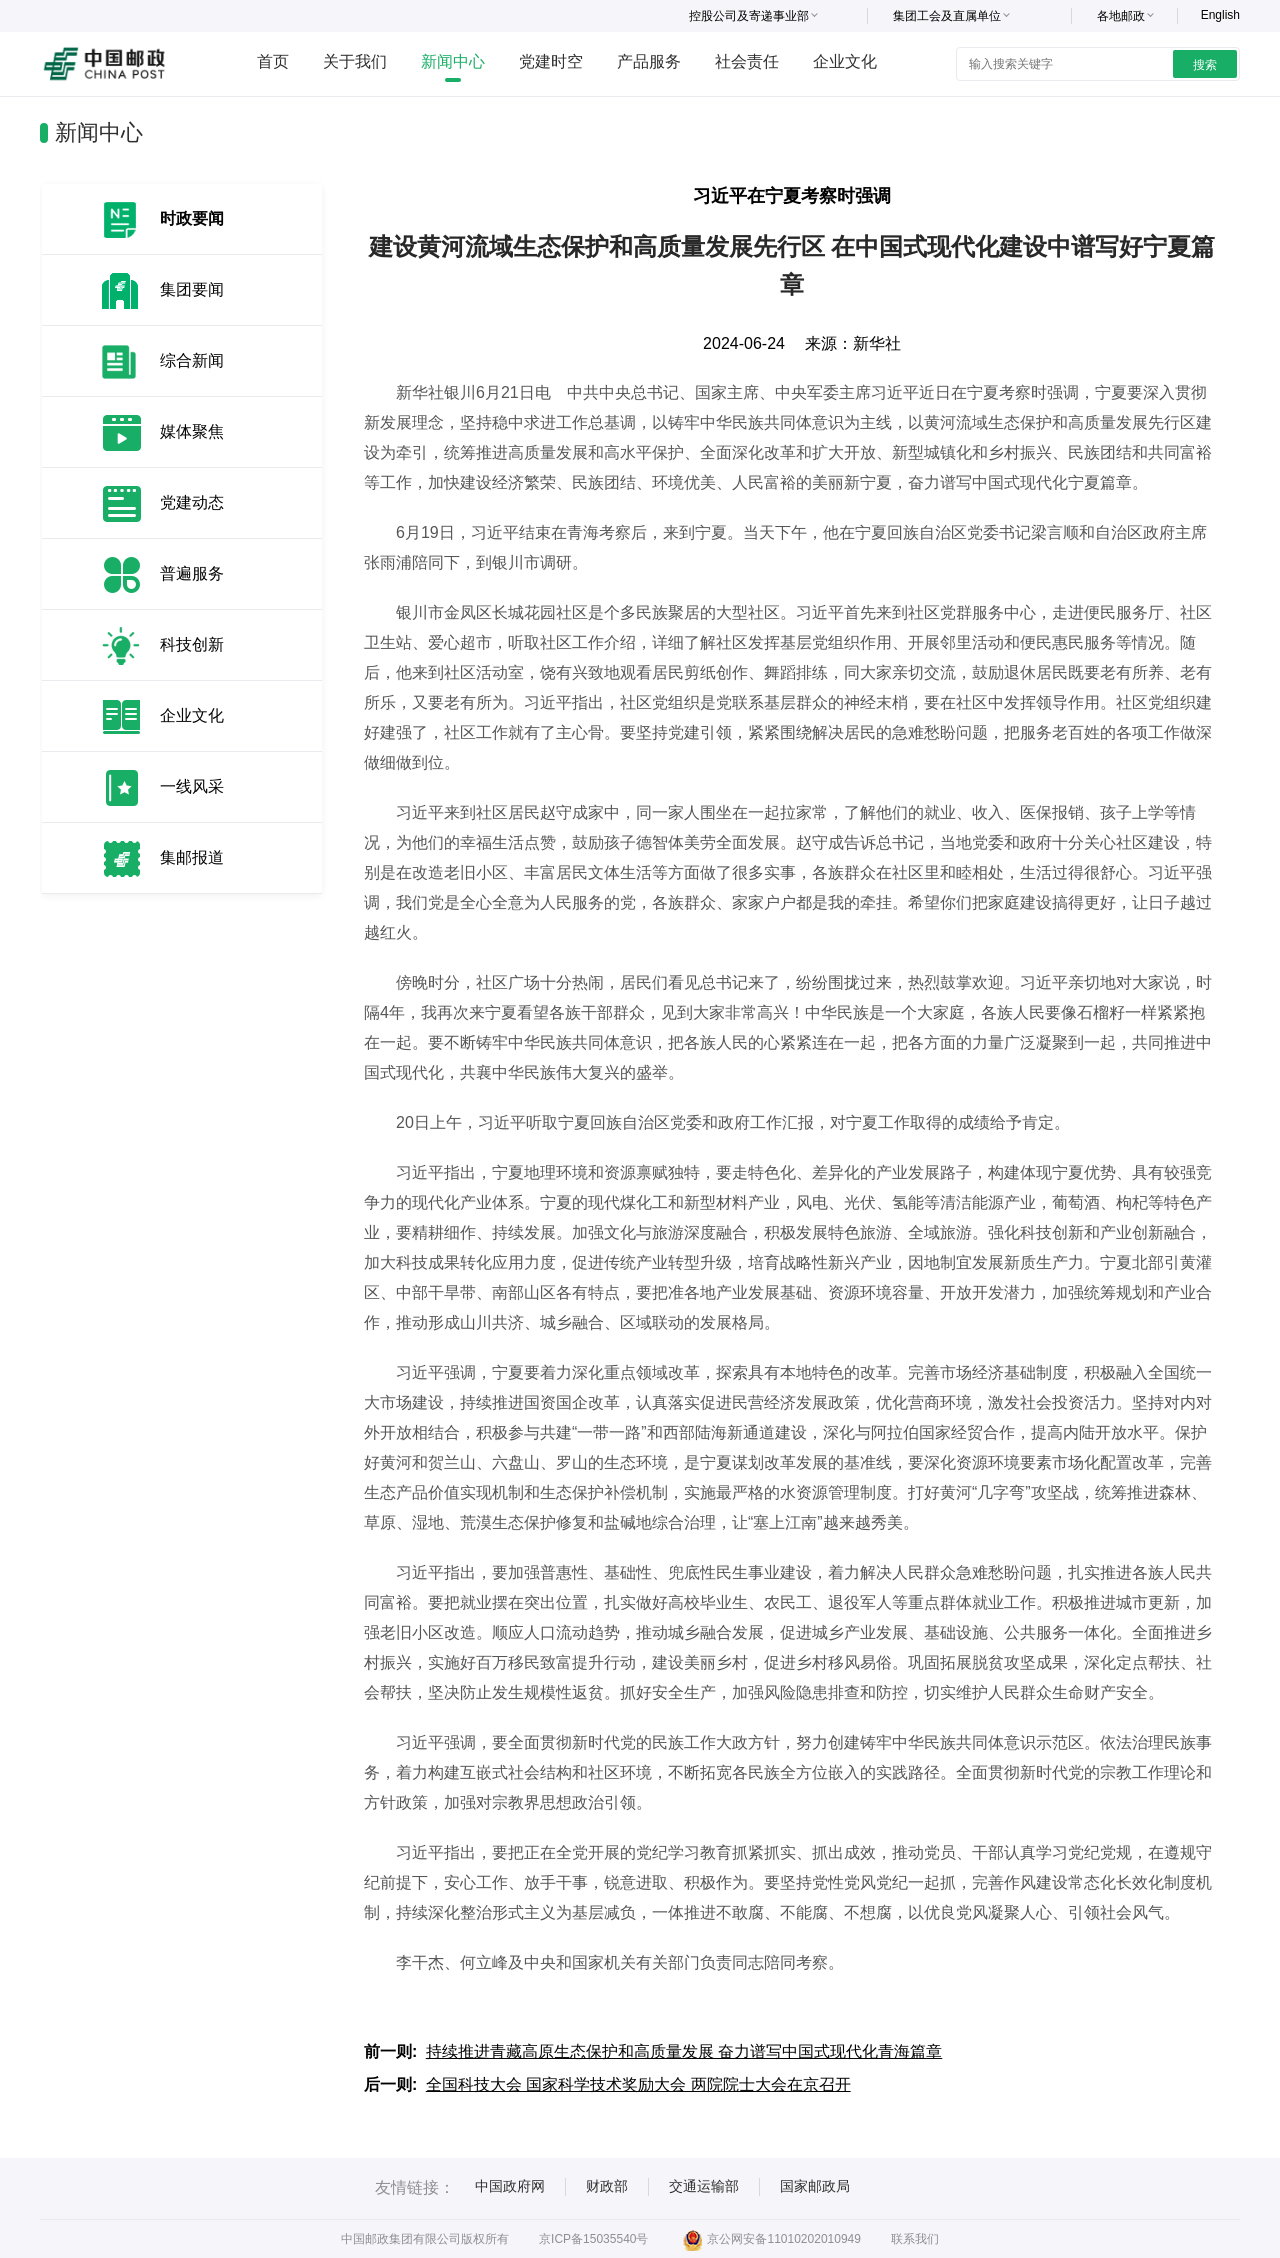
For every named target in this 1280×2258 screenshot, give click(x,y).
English (1220, 15)
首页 (273, 61)
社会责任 (747, 61)
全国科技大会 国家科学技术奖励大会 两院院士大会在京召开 (638, 2084)
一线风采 (192, 786)
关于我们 (355, 61)
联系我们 (915, 2239)
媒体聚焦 (192, 431)
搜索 (1205, 65)
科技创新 (192, 644)
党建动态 (192, 502)
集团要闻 (192, 289)
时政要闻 (192, 218)
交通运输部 (704, 2186)
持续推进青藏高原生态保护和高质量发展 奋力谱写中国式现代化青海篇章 (684, 2051)
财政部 (607, 2186)
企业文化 (845, 61)
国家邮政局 (815, 2186)
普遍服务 (192, 573)
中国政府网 (510, 2186)
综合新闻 (192, 360)
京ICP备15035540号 (593, 2239)
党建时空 (551, 61)
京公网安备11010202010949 (771, 2239)
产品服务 (649, 61)
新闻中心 (453, 61)
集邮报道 (192, 857)
